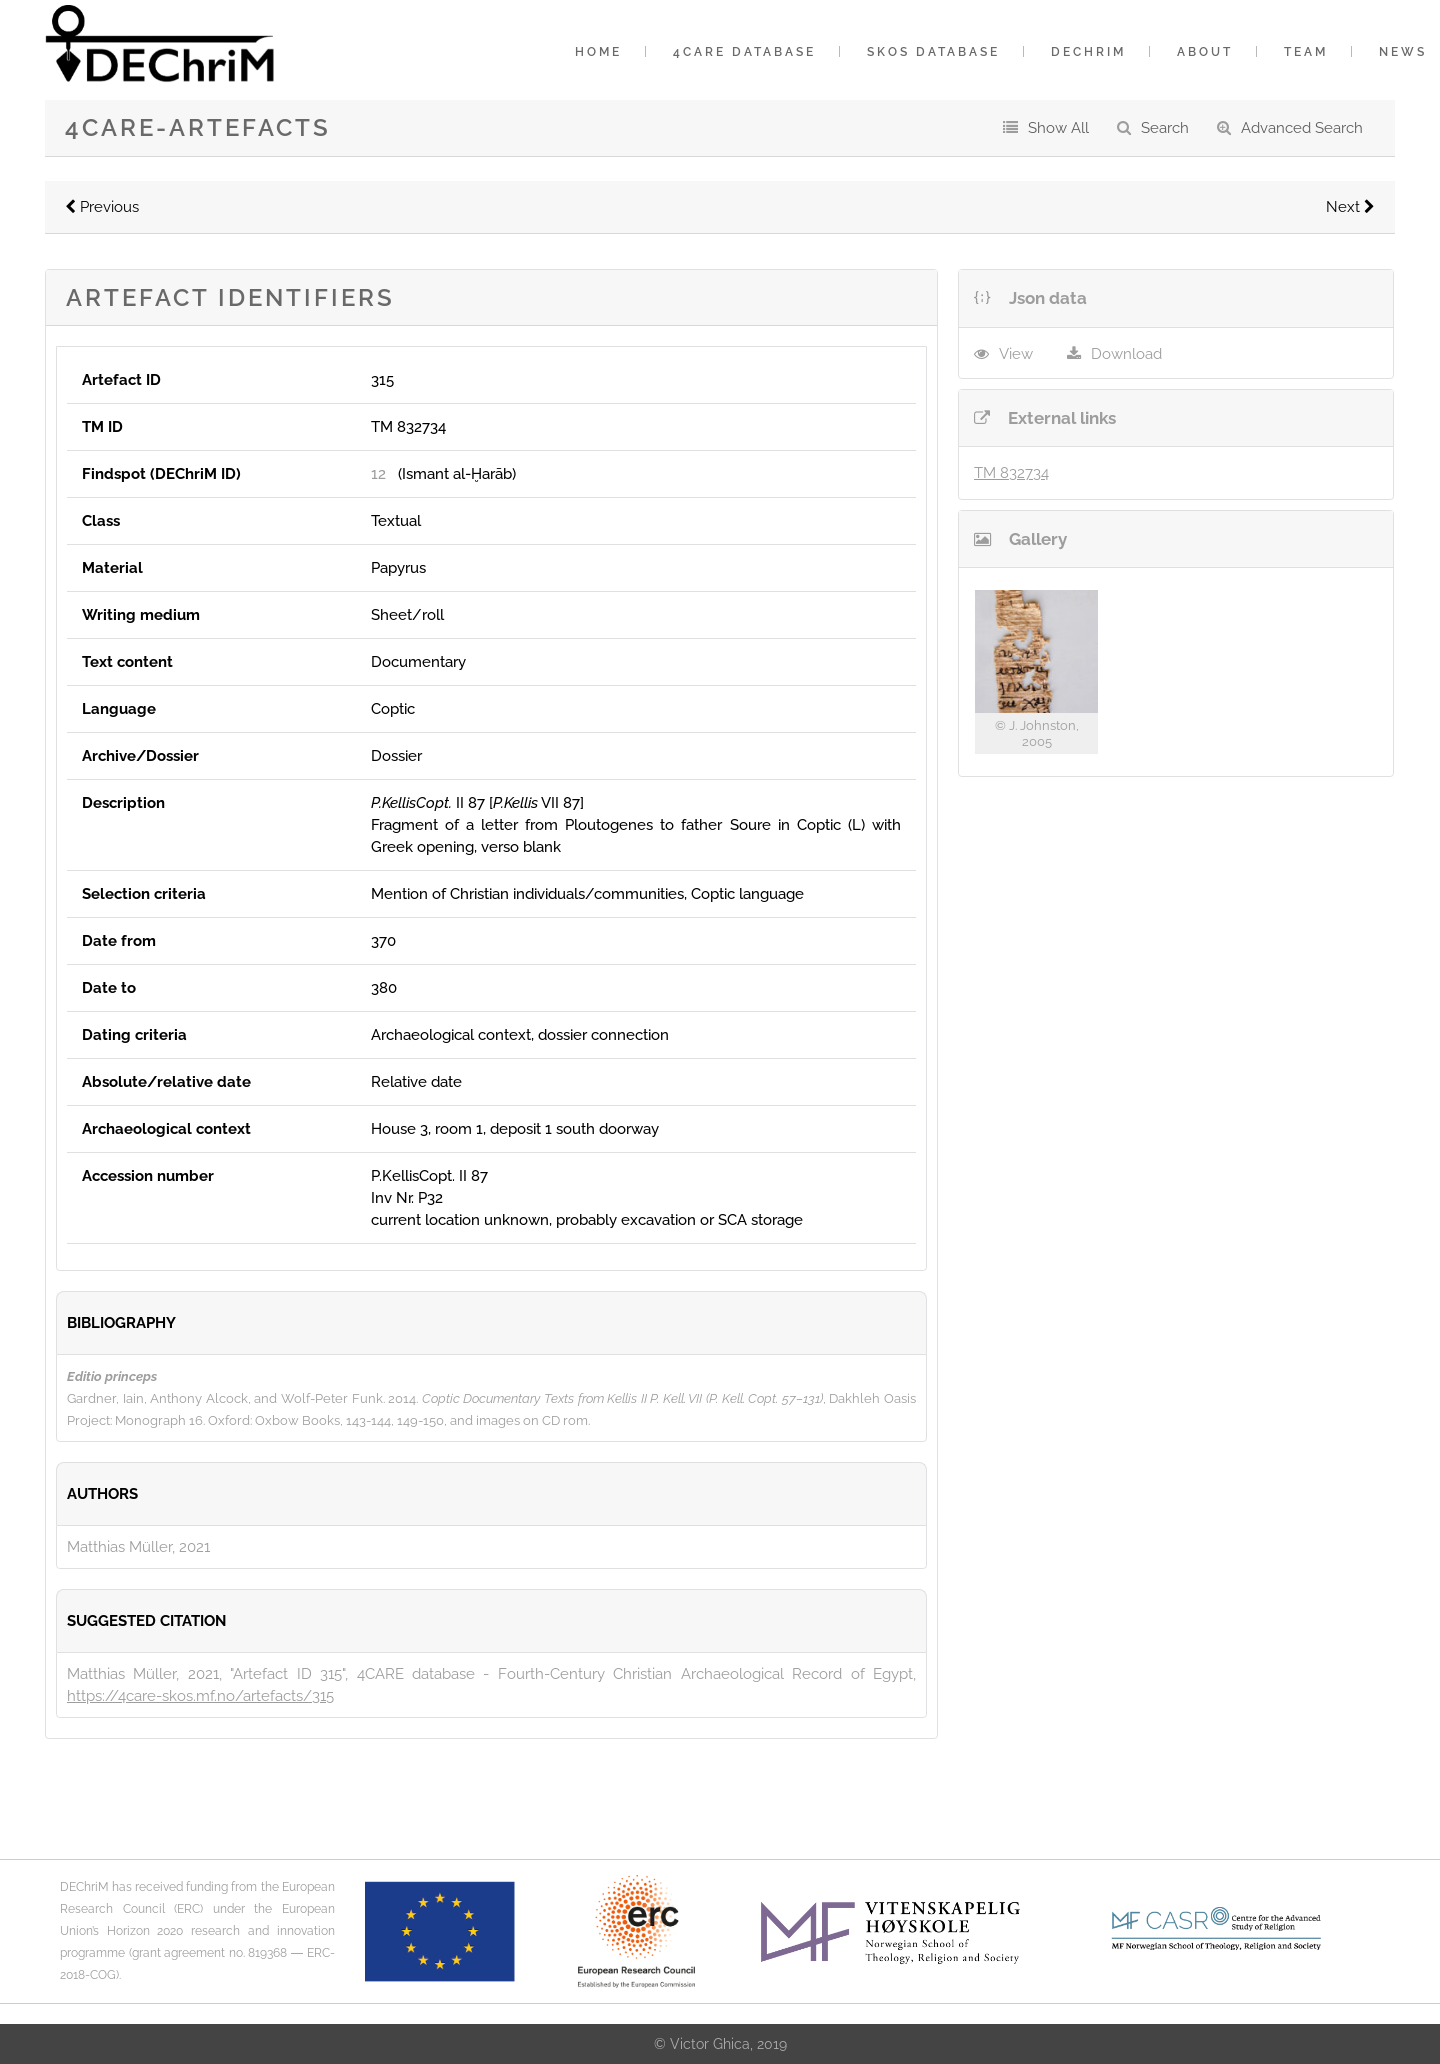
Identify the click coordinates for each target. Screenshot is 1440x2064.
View (1016, 354)
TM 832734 (1011, 473)
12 (378, 474)
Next (1350, 207)
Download (1126, 354)
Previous (102, 207)
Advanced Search (1302, 128)
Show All (1058, 128)
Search (1165, 128)
